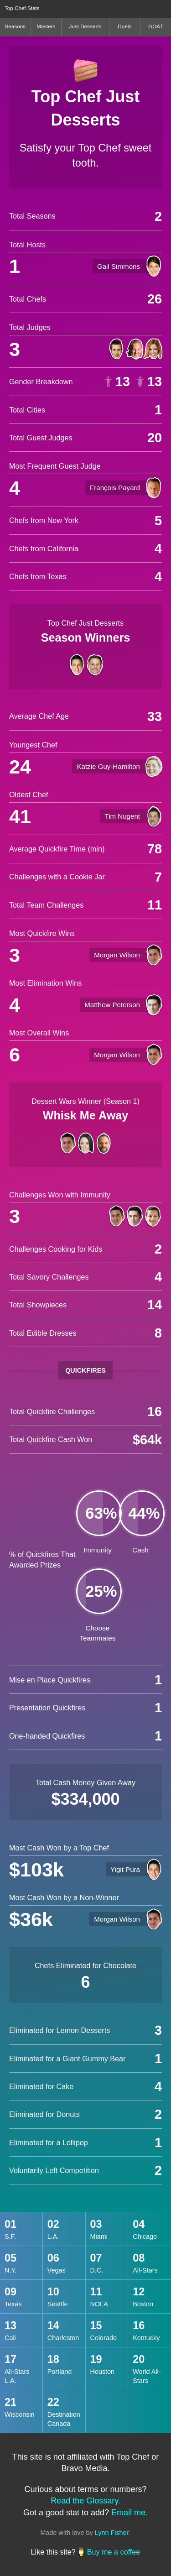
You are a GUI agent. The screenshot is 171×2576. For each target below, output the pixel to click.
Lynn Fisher (112, 2532)
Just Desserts (85, 26)
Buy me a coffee (113, 2552)
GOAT (155, 26)
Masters (46, 26)
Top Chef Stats (22, 8)
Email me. (129, 2512)
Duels (124, 26)
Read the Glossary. (85, 2500)
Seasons (15, 26)
